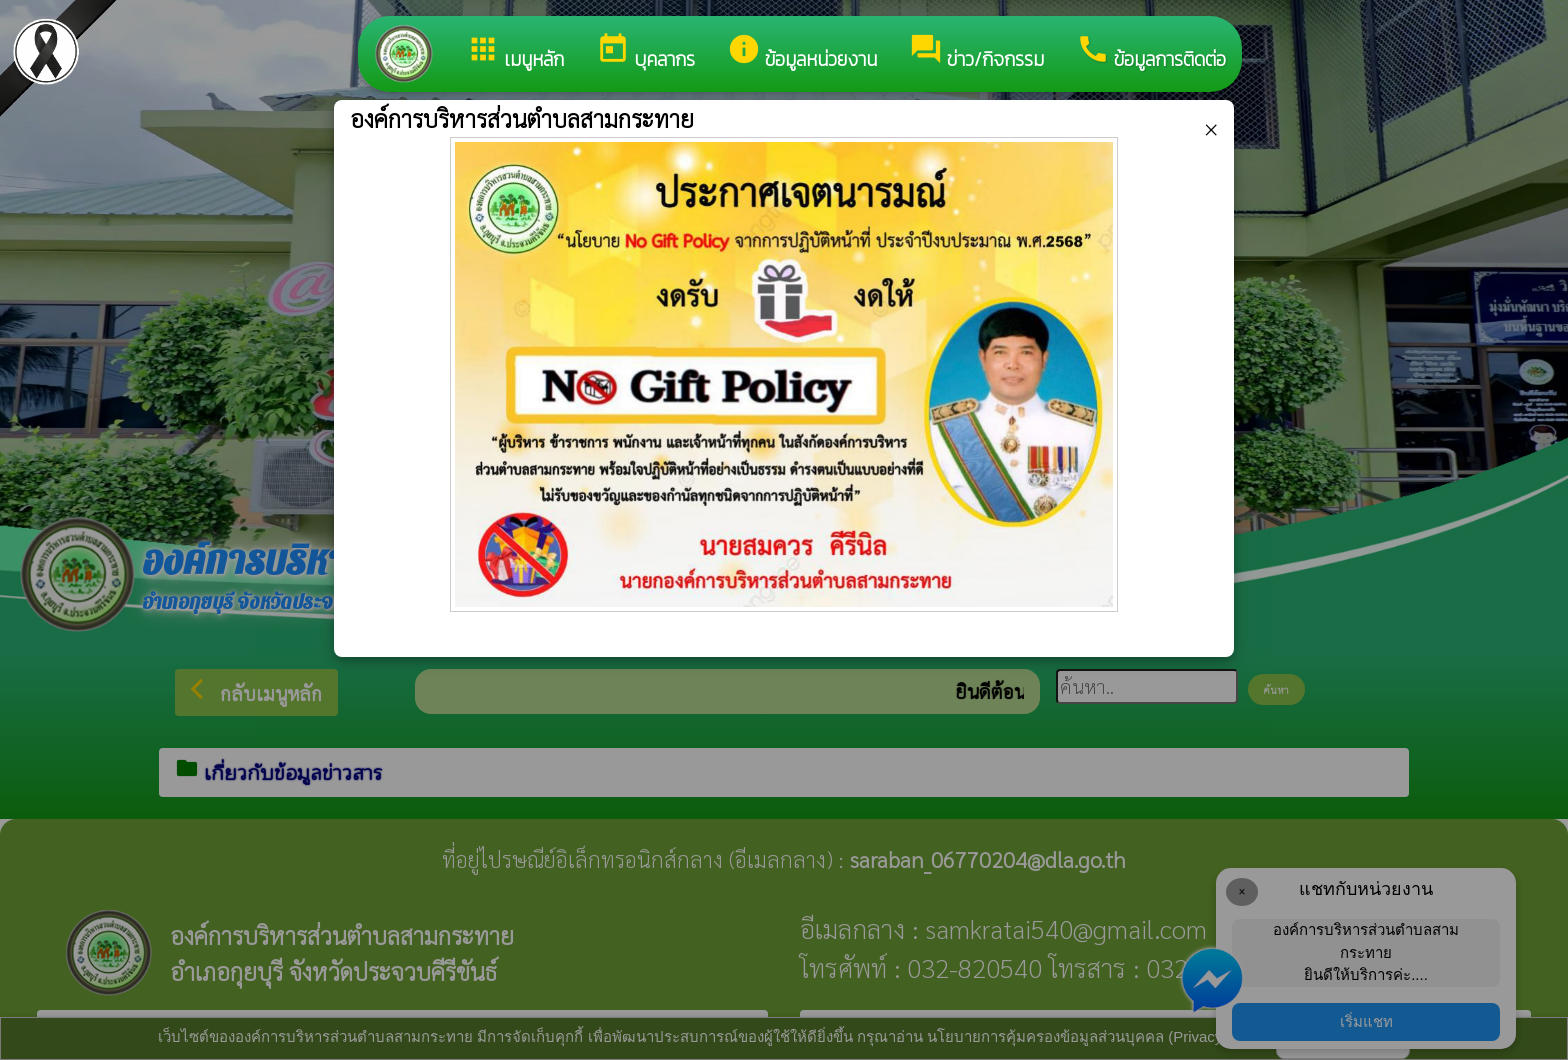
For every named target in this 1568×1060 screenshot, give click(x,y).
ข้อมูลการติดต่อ (1151, 53)
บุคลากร (645, 53)
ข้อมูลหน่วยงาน (802, 53)
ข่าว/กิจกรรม (976, 53)
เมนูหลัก (515, 53)
